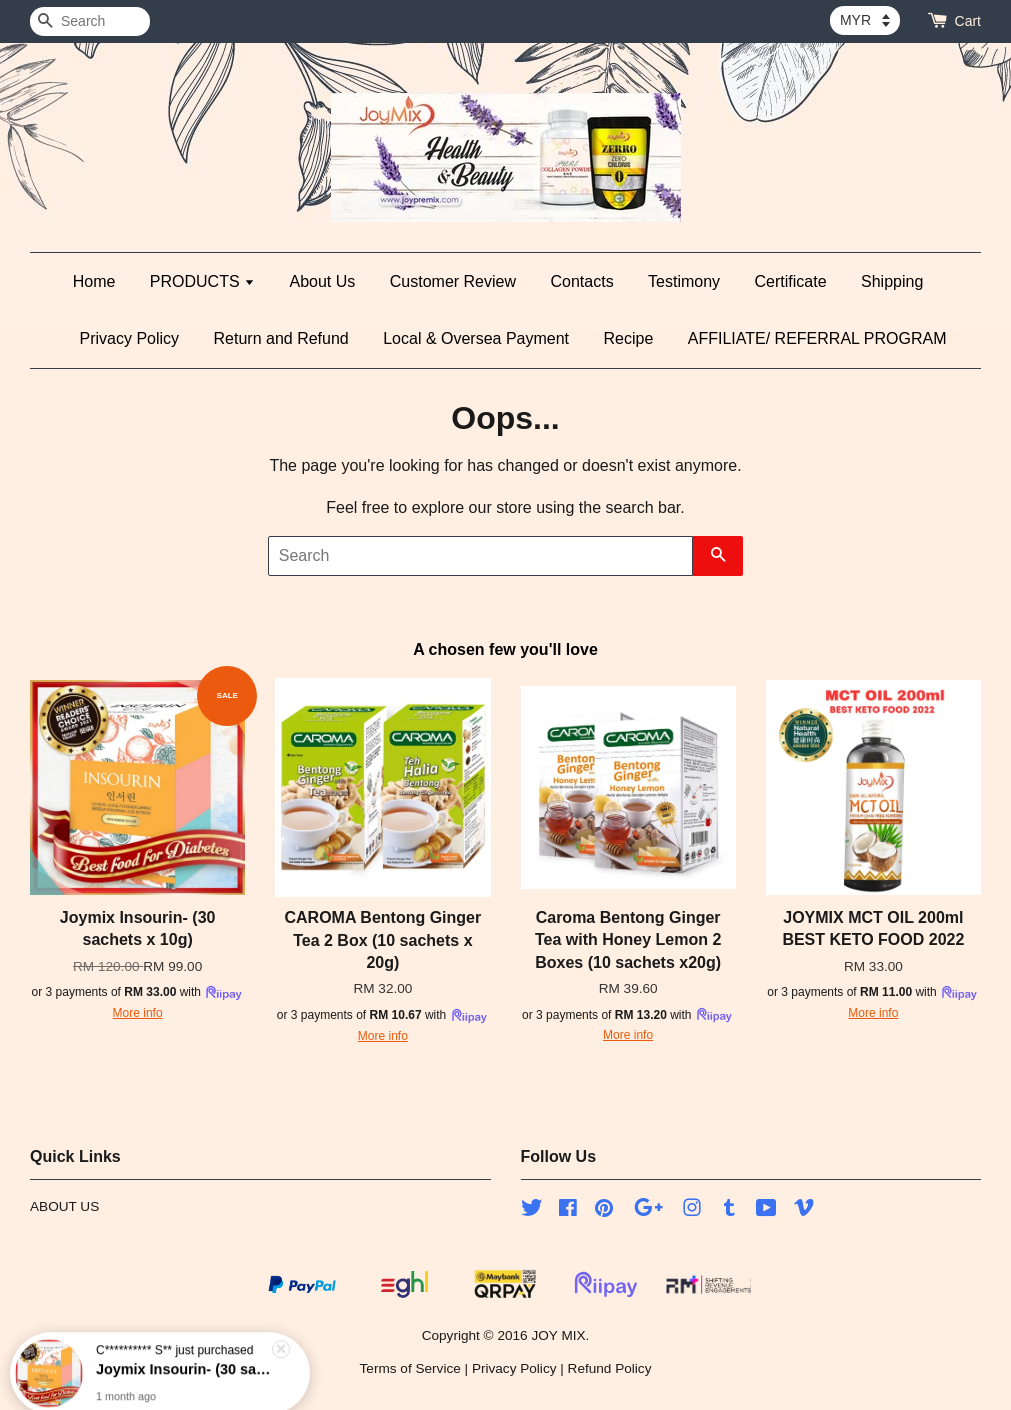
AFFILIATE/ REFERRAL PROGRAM (817, 338)
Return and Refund (281, 338)
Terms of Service (410, 1368)
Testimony (684, 281)
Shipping (892, 281)
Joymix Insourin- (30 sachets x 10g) (184, 1356)
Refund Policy (610, 1368)
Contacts (581, 281)
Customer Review (453, 281)
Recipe (629, 338)
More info (138, 1013)
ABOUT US (64, 1206)
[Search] (90, 21)
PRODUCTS (202, 281)
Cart (968, 21)
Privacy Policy (130, 338)
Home (94, 281)
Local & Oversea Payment (476, 338)
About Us (323, 281)
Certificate (791, 281)
